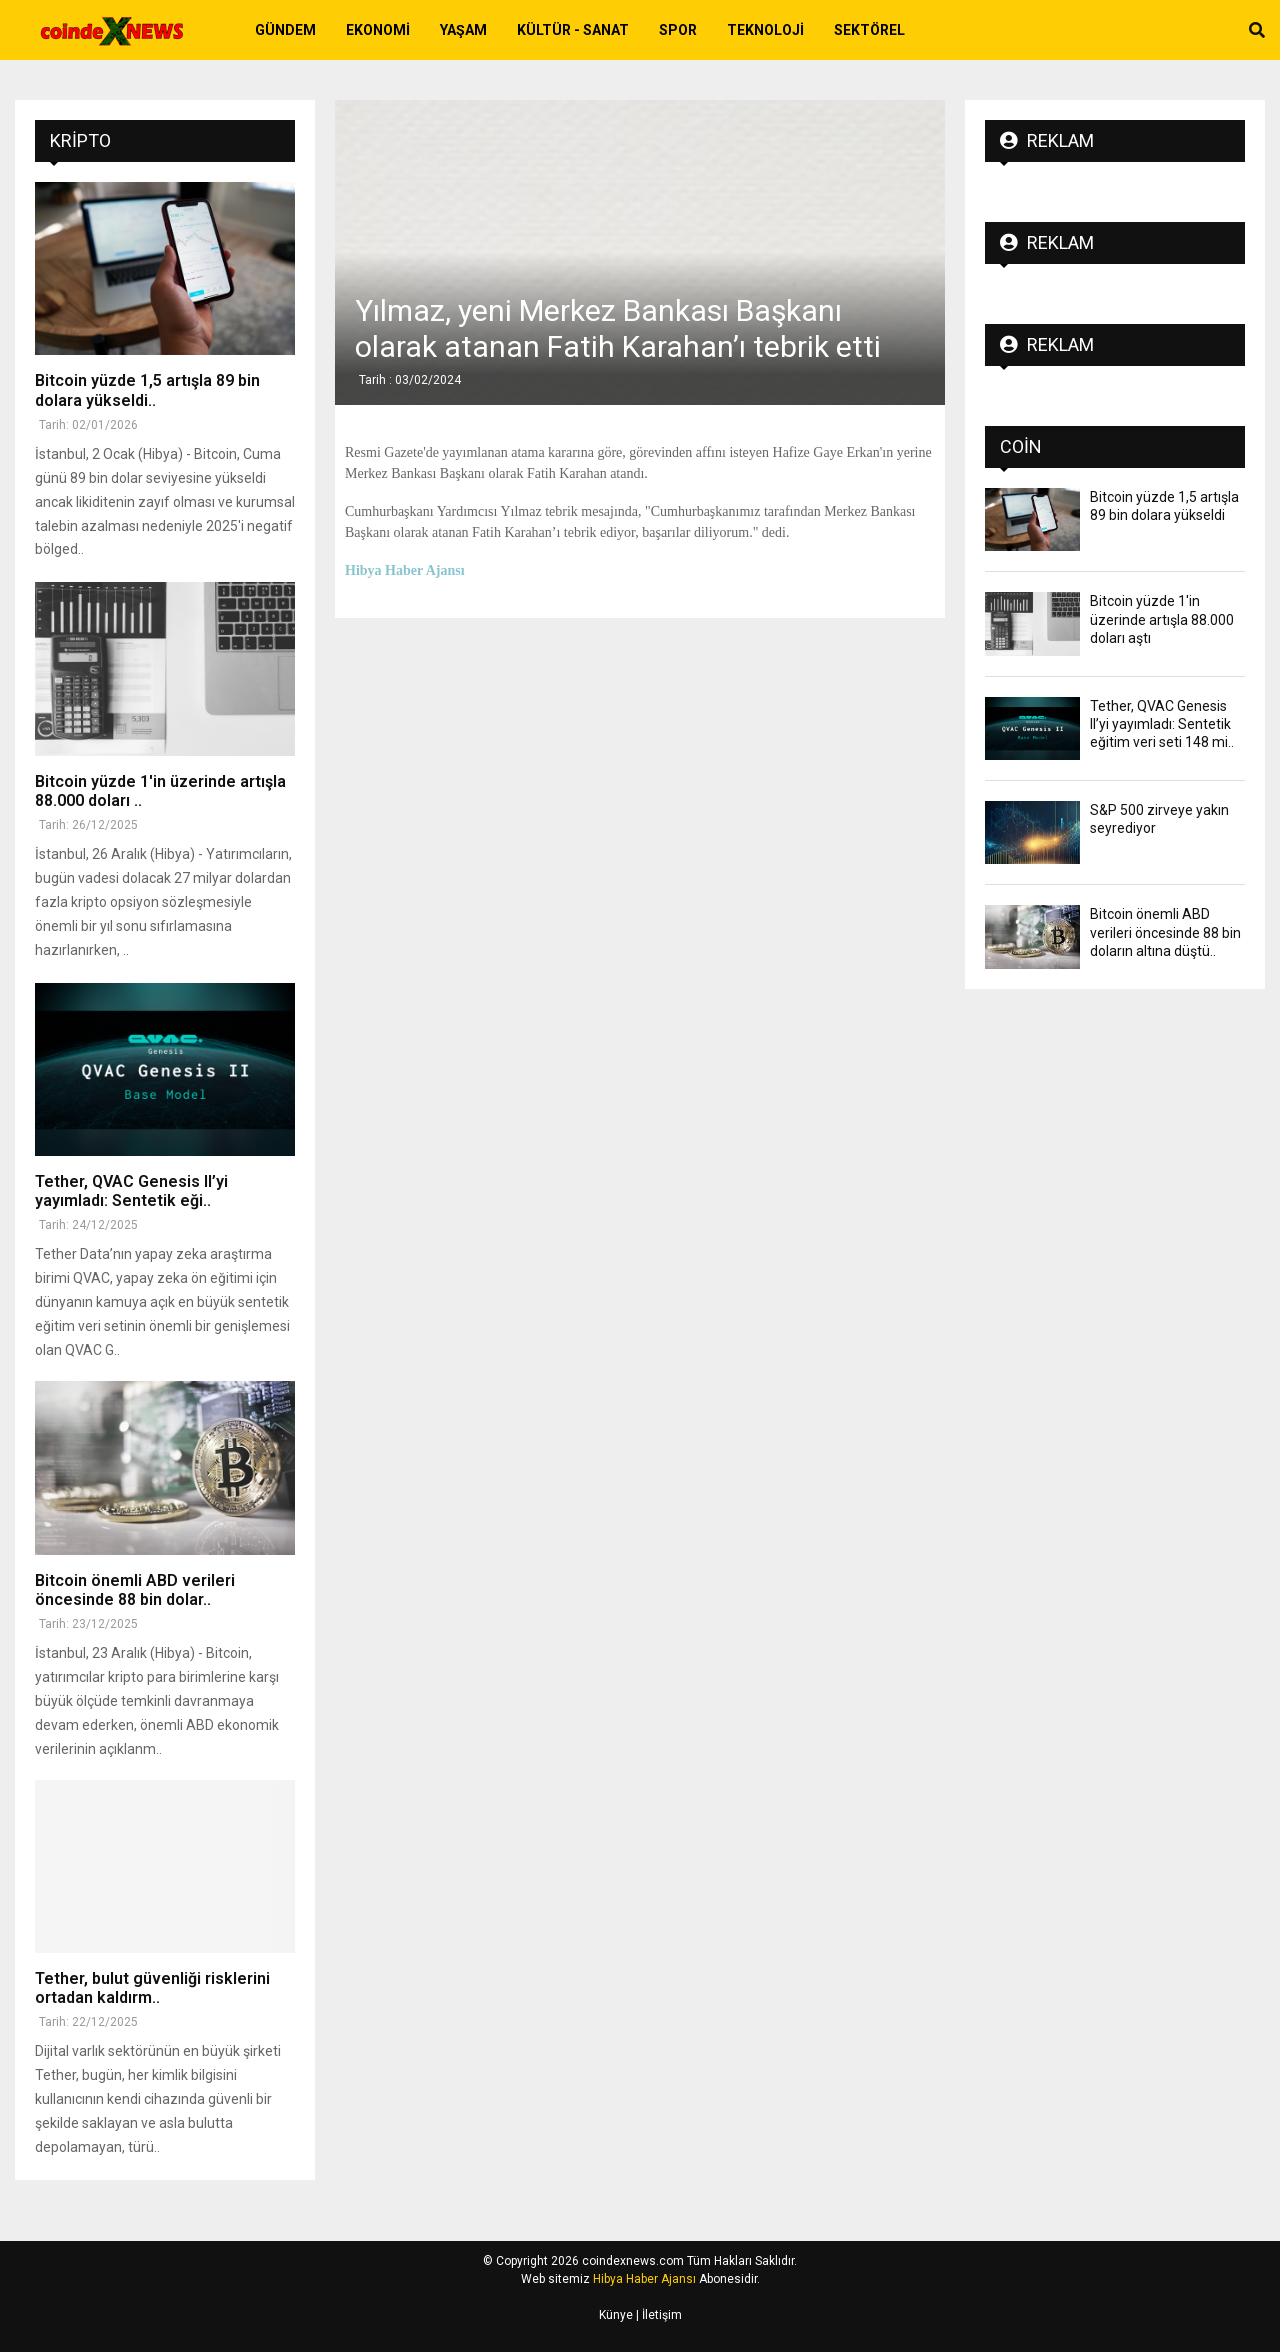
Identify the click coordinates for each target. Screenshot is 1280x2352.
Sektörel (869, 30)
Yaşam (463, 30)
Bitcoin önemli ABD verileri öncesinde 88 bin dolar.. (135, 1590)
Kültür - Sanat (573, 30)
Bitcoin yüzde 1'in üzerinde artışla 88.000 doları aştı (1162, 619)
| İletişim (657, 2315)
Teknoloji (765, 30)
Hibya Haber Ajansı (644, 2279)
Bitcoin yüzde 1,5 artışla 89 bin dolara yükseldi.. (147, 390)
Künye (616, 2315)
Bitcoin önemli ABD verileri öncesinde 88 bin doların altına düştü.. (1165, 932)
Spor (678, 30)
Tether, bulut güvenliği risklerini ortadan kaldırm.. (152, 1988)
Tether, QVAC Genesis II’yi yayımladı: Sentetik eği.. (131, 1191)
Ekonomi (378, 30)
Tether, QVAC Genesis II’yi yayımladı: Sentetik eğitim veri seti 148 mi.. (1162, 724)
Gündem (285, 30)
